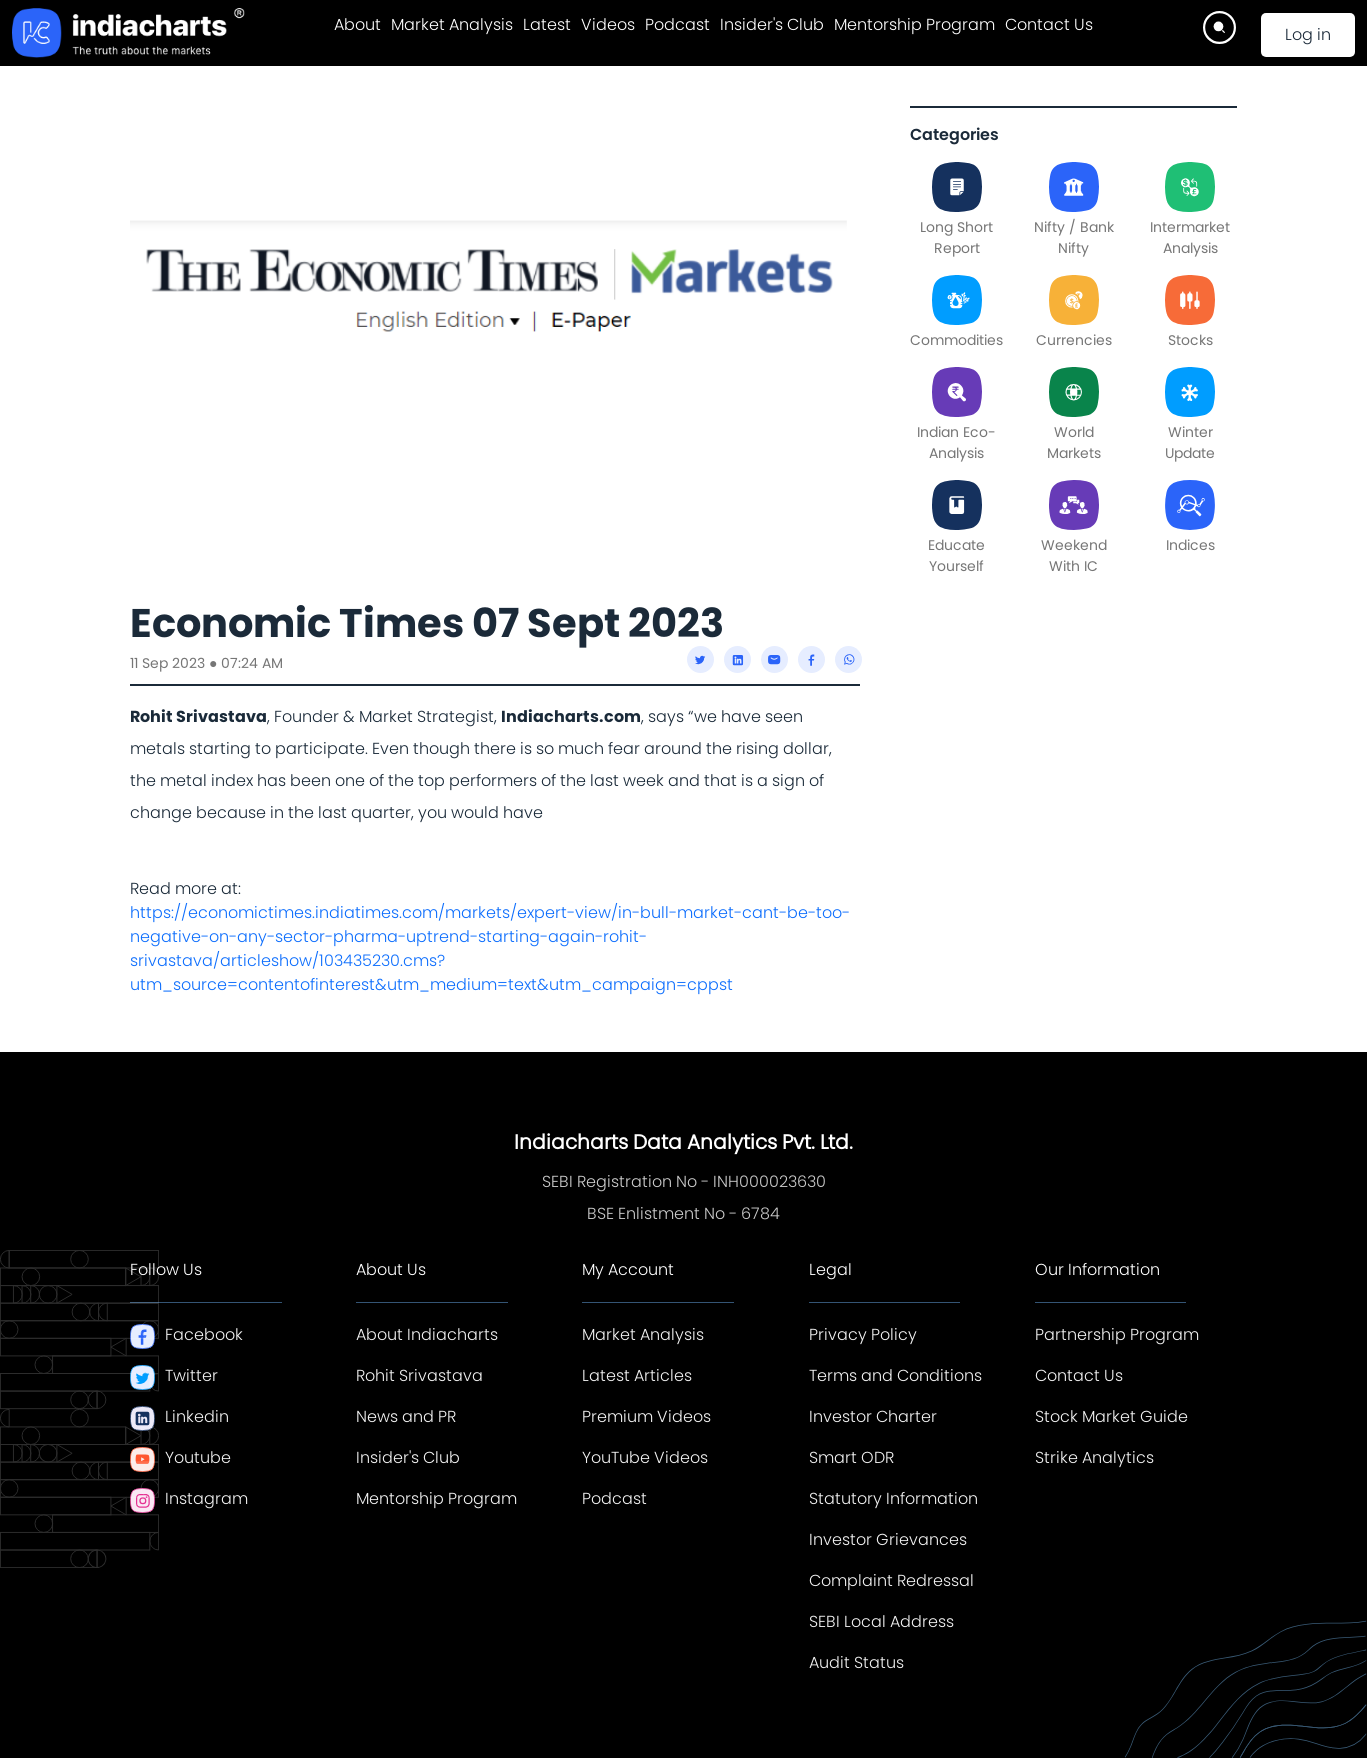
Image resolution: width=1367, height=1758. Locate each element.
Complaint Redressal (891, 1580)
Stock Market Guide (1111, 1416)
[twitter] (700, 659)
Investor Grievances (888, 1539)
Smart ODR (851, 1457)
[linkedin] (737, 659)
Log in (1308, 34)
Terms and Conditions (895, 1375)
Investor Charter (873, 1416)
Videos (608, 24)
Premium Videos (646, 1416)
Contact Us (1049, 24)
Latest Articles (637, 1375)
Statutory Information (893, 1498)
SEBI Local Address (881, 1621)
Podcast (677, 24)
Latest (547, 24)
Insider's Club (772, 24)
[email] (774, 659)
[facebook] (811, 659)
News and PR (406, 1416)
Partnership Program (1117, 1334)
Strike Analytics (1094, 1457)
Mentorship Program (914, 24)
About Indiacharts (427, 1334)
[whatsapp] (848, 659)
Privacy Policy (863, 1334)
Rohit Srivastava (419, 1375)
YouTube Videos (645, 1457)
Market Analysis (452, 24)
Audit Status (856, 1662)
